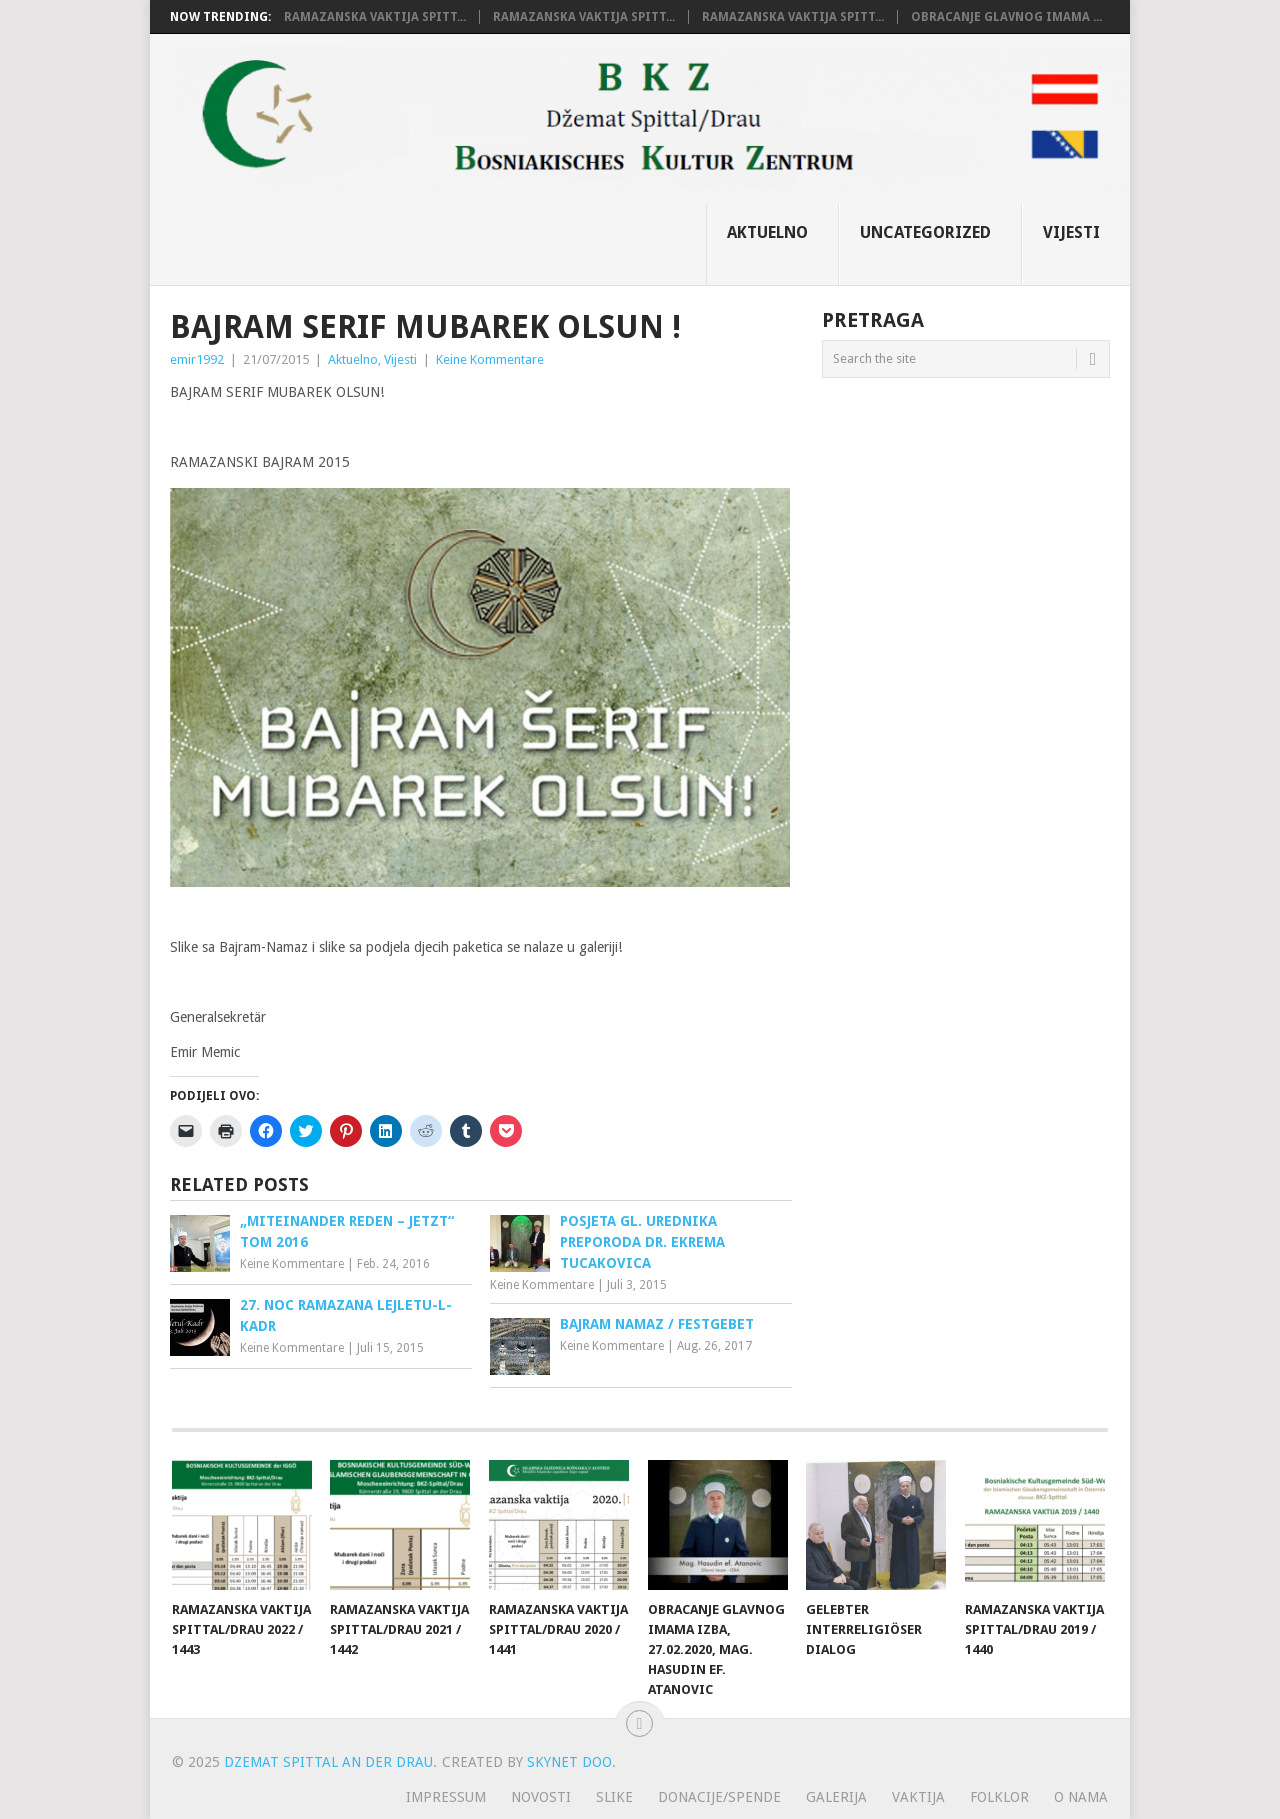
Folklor (999, 1797)
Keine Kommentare (490, 359)
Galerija (836, 1797)
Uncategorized (925, 232)
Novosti (541, 1797)
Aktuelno (767, 232)
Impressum (446, 1797)
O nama (1081, 1797)
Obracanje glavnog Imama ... (1006, 17)
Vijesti (1071, 232)
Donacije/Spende (719, 1797)
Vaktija (918, 1797)
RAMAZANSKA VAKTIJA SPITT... (375, 17)
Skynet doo (569, 1762)
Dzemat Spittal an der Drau (328, 1762)
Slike (614, 1797)
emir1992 (197, 359)
